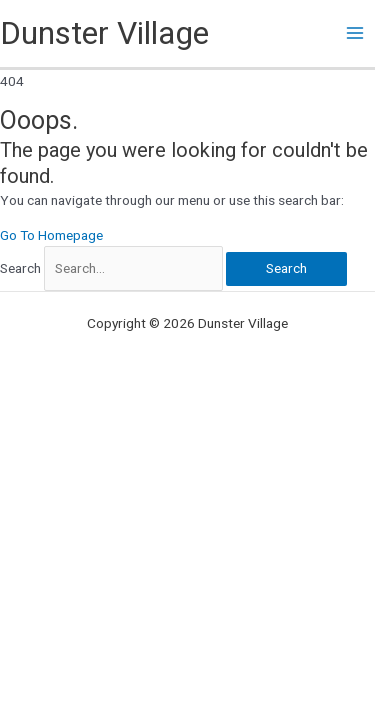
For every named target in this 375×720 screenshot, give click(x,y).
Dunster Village (104, 33)
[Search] (286, 269)
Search (20, 268)
